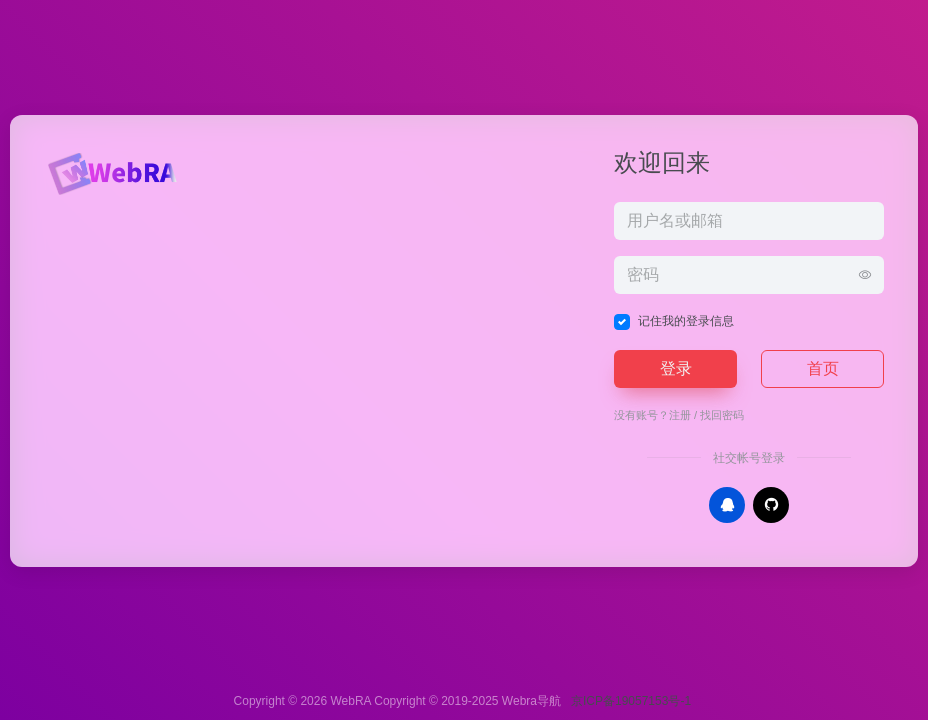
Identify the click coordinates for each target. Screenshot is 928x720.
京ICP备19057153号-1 (631, 701)
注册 (680, 415)
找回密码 (722, 415)
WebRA (350, 701)
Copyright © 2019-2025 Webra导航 (472, 701)
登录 (676, 368)
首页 (823, 368)
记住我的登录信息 (686, 321)
